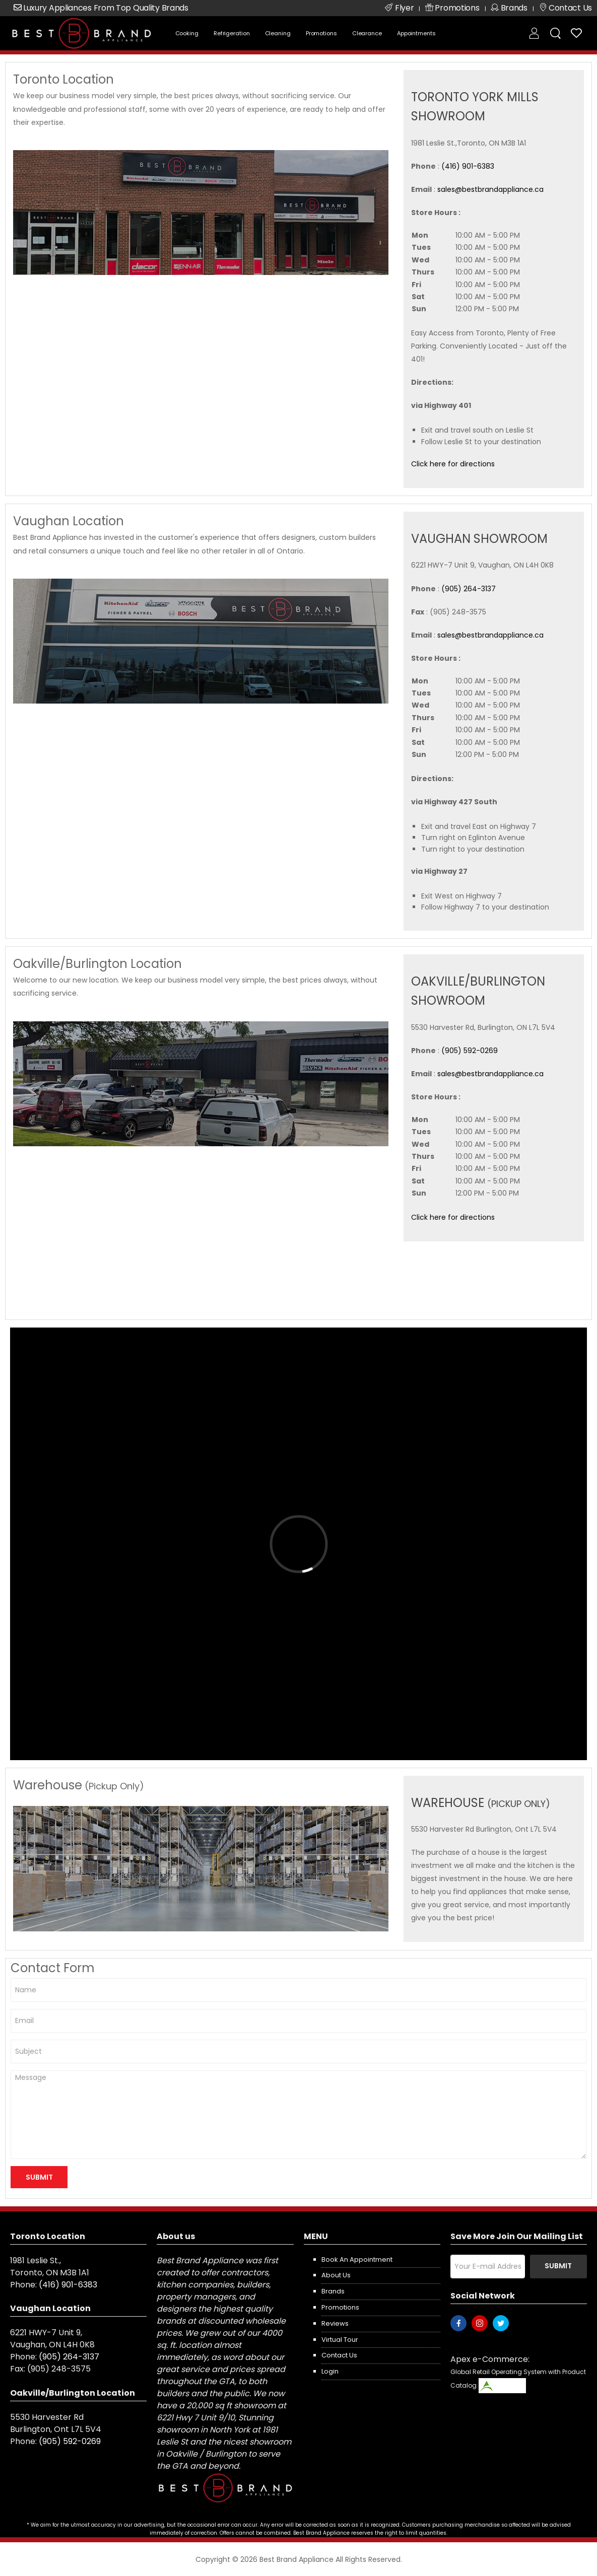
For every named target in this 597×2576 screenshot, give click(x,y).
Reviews (335, 2323)
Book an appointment (356, 2259)
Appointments (416, 33)
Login (330, 2371)
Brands (333, 2291)
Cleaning (278, 33)
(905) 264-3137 (468, 589)
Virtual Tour (339, 2339)
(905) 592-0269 (469, 1051)
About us (336, 2275)
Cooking (186, 33)
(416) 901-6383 (467, 166)
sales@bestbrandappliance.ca (490, 189)
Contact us (339, 2355)
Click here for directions (453, 464)
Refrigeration (232, 33)
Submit (558, 2266)
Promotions (321, 33)
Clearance (367, 33)
